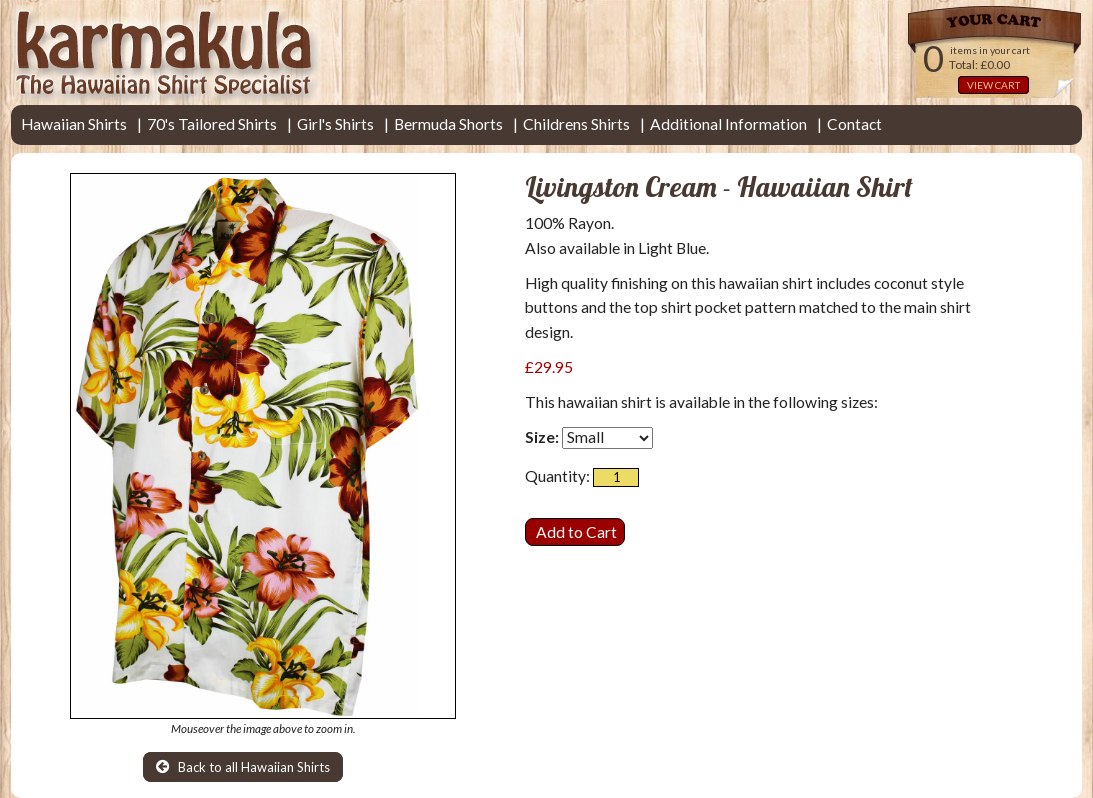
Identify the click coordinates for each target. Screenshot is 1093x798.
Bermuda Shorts (448, 124)
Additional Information (728, 124)
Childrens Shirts (576, 124)
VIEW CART (993, 85)
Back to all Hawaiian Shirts (243, 767)
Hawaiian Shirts (74, 124)
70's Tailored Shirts (212, 124)
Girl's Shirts (335, 124)
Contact (854, 124)
